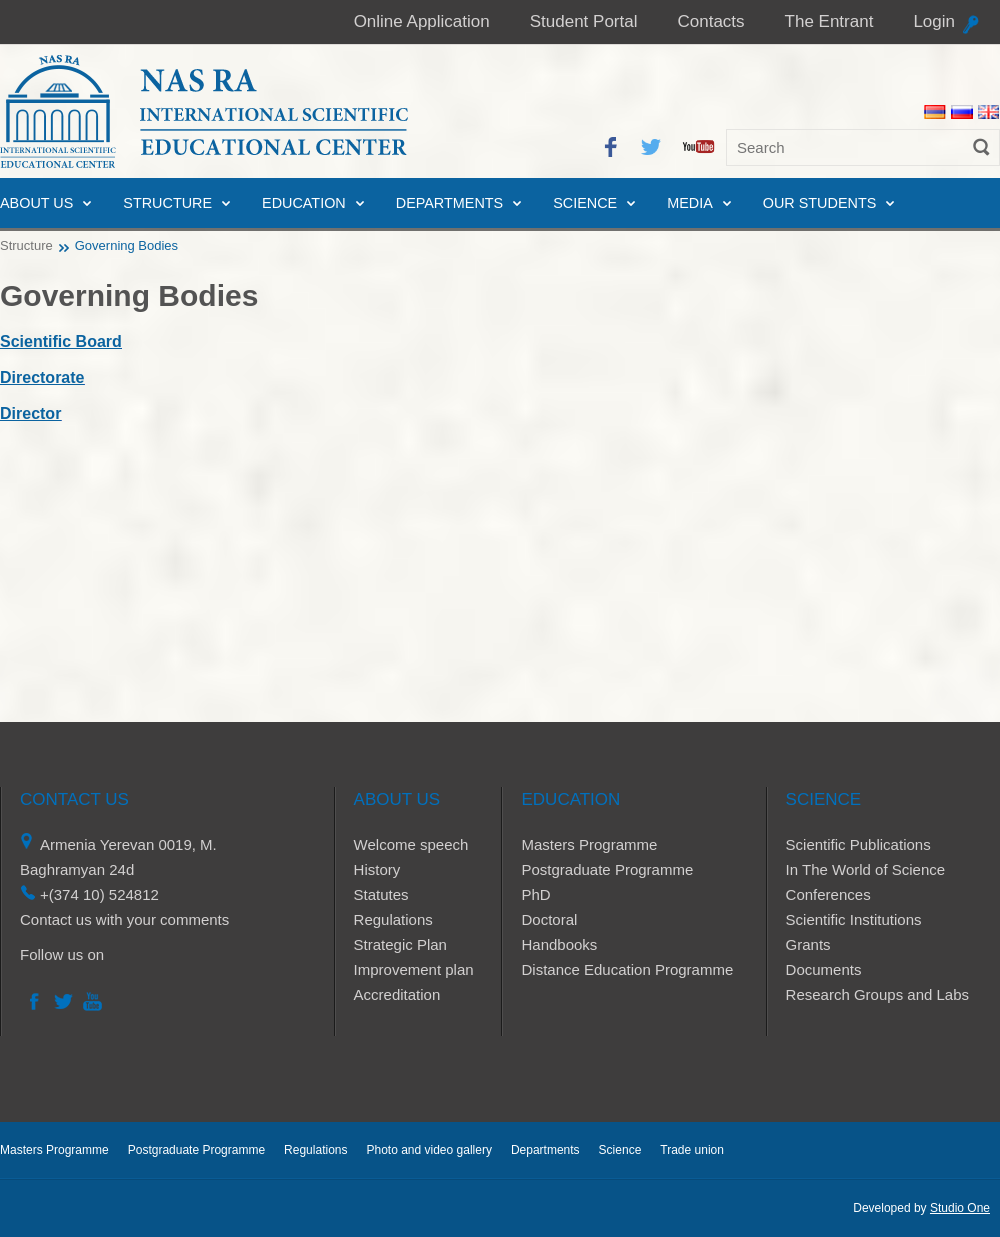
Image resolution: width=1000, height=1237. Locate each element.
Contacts (710, 21)
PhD (535, 894)
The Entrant (829, 21)
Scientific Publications (858, 844)
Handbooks (559, 944)
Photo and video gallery (428, 1150)
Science (585, 203)
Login (934, 21)
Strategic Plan (400, 944)
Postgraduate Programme (607, 869)
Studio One (960, 1208)
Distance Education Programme (627, 969)
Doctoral (549, 919)
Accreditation (397, 994)
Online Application (422, 21)
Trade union (692, 1150)
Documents (824, 969)
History (377, 869)
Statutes (381, 894)
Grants (808, 944)
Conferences (828, 894)
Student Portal (584, 21)
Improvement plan (414, 969)
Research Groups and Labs (877, 994)
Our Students (820, 203)
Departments (449, 203)
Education (304, 203)
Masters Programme (589, 844)
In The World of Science (866, 869)
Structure (167, 203)
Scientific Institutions (854, 919)
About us (36, 203)
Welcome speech (411, 844)
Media (690, 203)
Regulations (393, 919)
